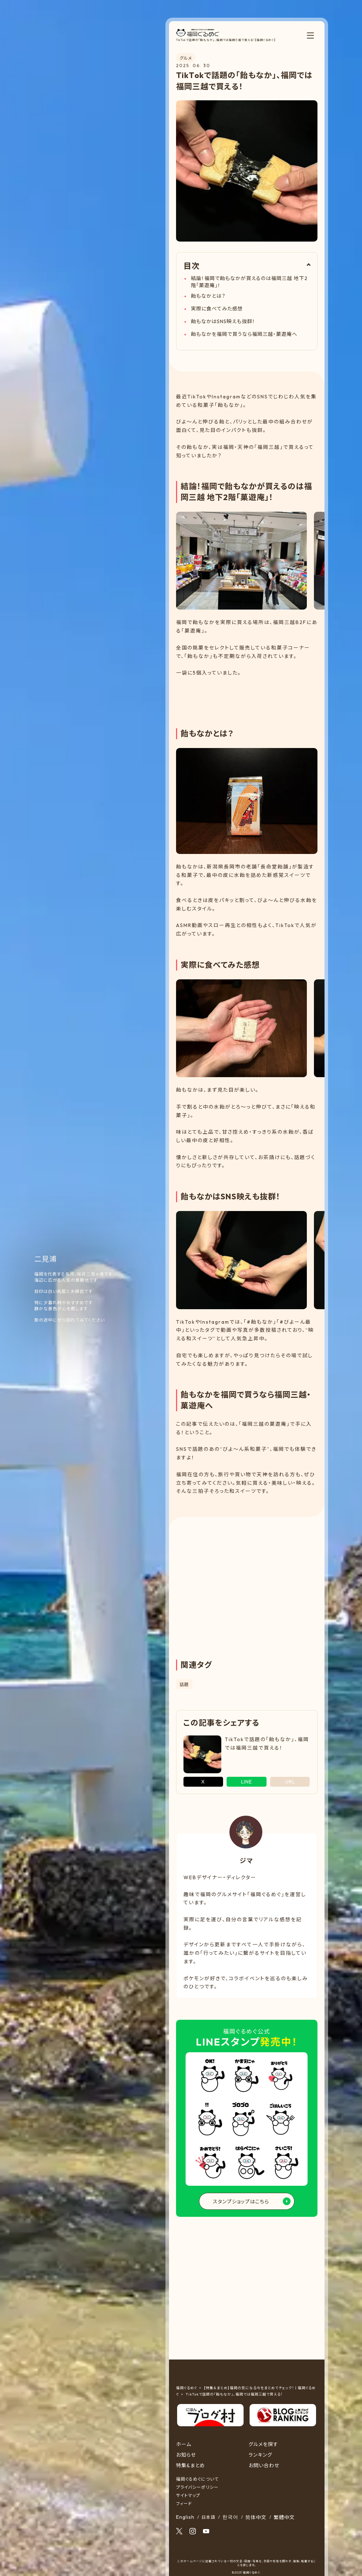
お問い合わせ (264, 2465)
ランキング (260, 2455)
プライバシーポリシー (197, 2487)
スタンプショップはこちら (241, 2201)
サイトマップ (188, 2495)
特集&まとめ (190, 2465)
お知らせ (186, 2455)
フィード (184, 2503)
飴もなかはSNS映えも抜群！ (223, 321)
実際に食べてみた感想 (217, 308)
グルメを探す (263, 2444)
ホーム (183, 2444)
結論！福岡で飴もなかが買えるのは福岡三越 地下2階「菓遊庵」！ (249, 282)
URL (290, 1782)
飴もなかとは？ (208, 296)
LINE (246, 1782)
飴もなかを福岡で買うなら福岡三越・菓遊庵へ (244, 334)
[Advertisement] (246, 697)
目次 (191, 266)
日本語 (208, 2517)
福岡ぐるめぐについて (197, 2479)
